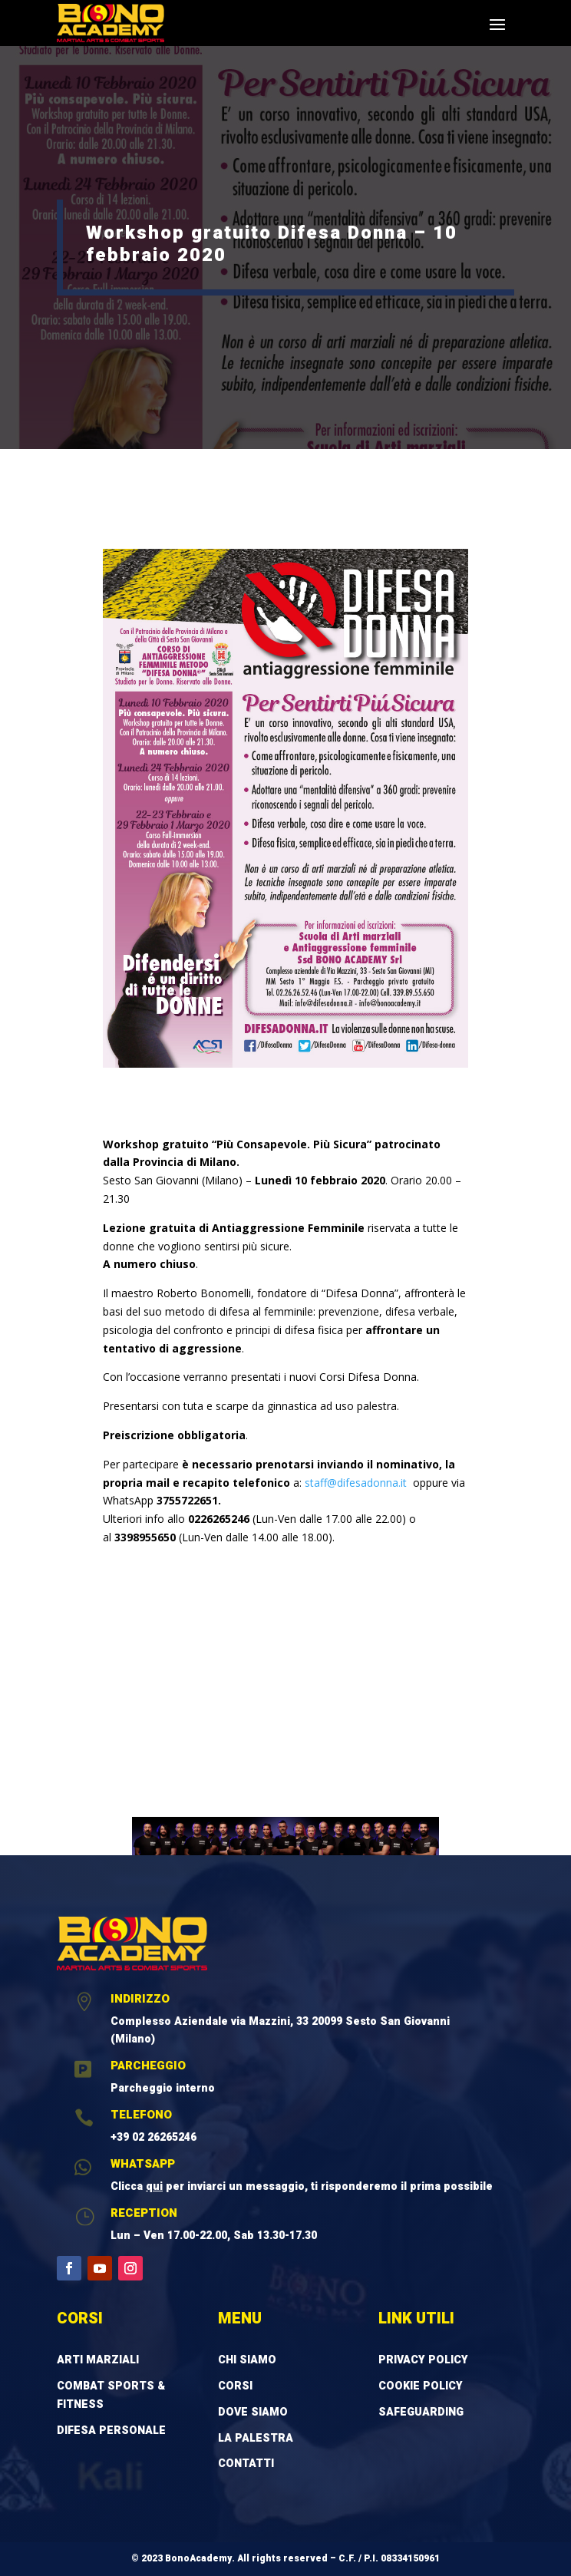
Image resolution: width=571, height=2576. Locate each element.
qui (154, 2186)
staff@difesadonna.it (354, 1482)
